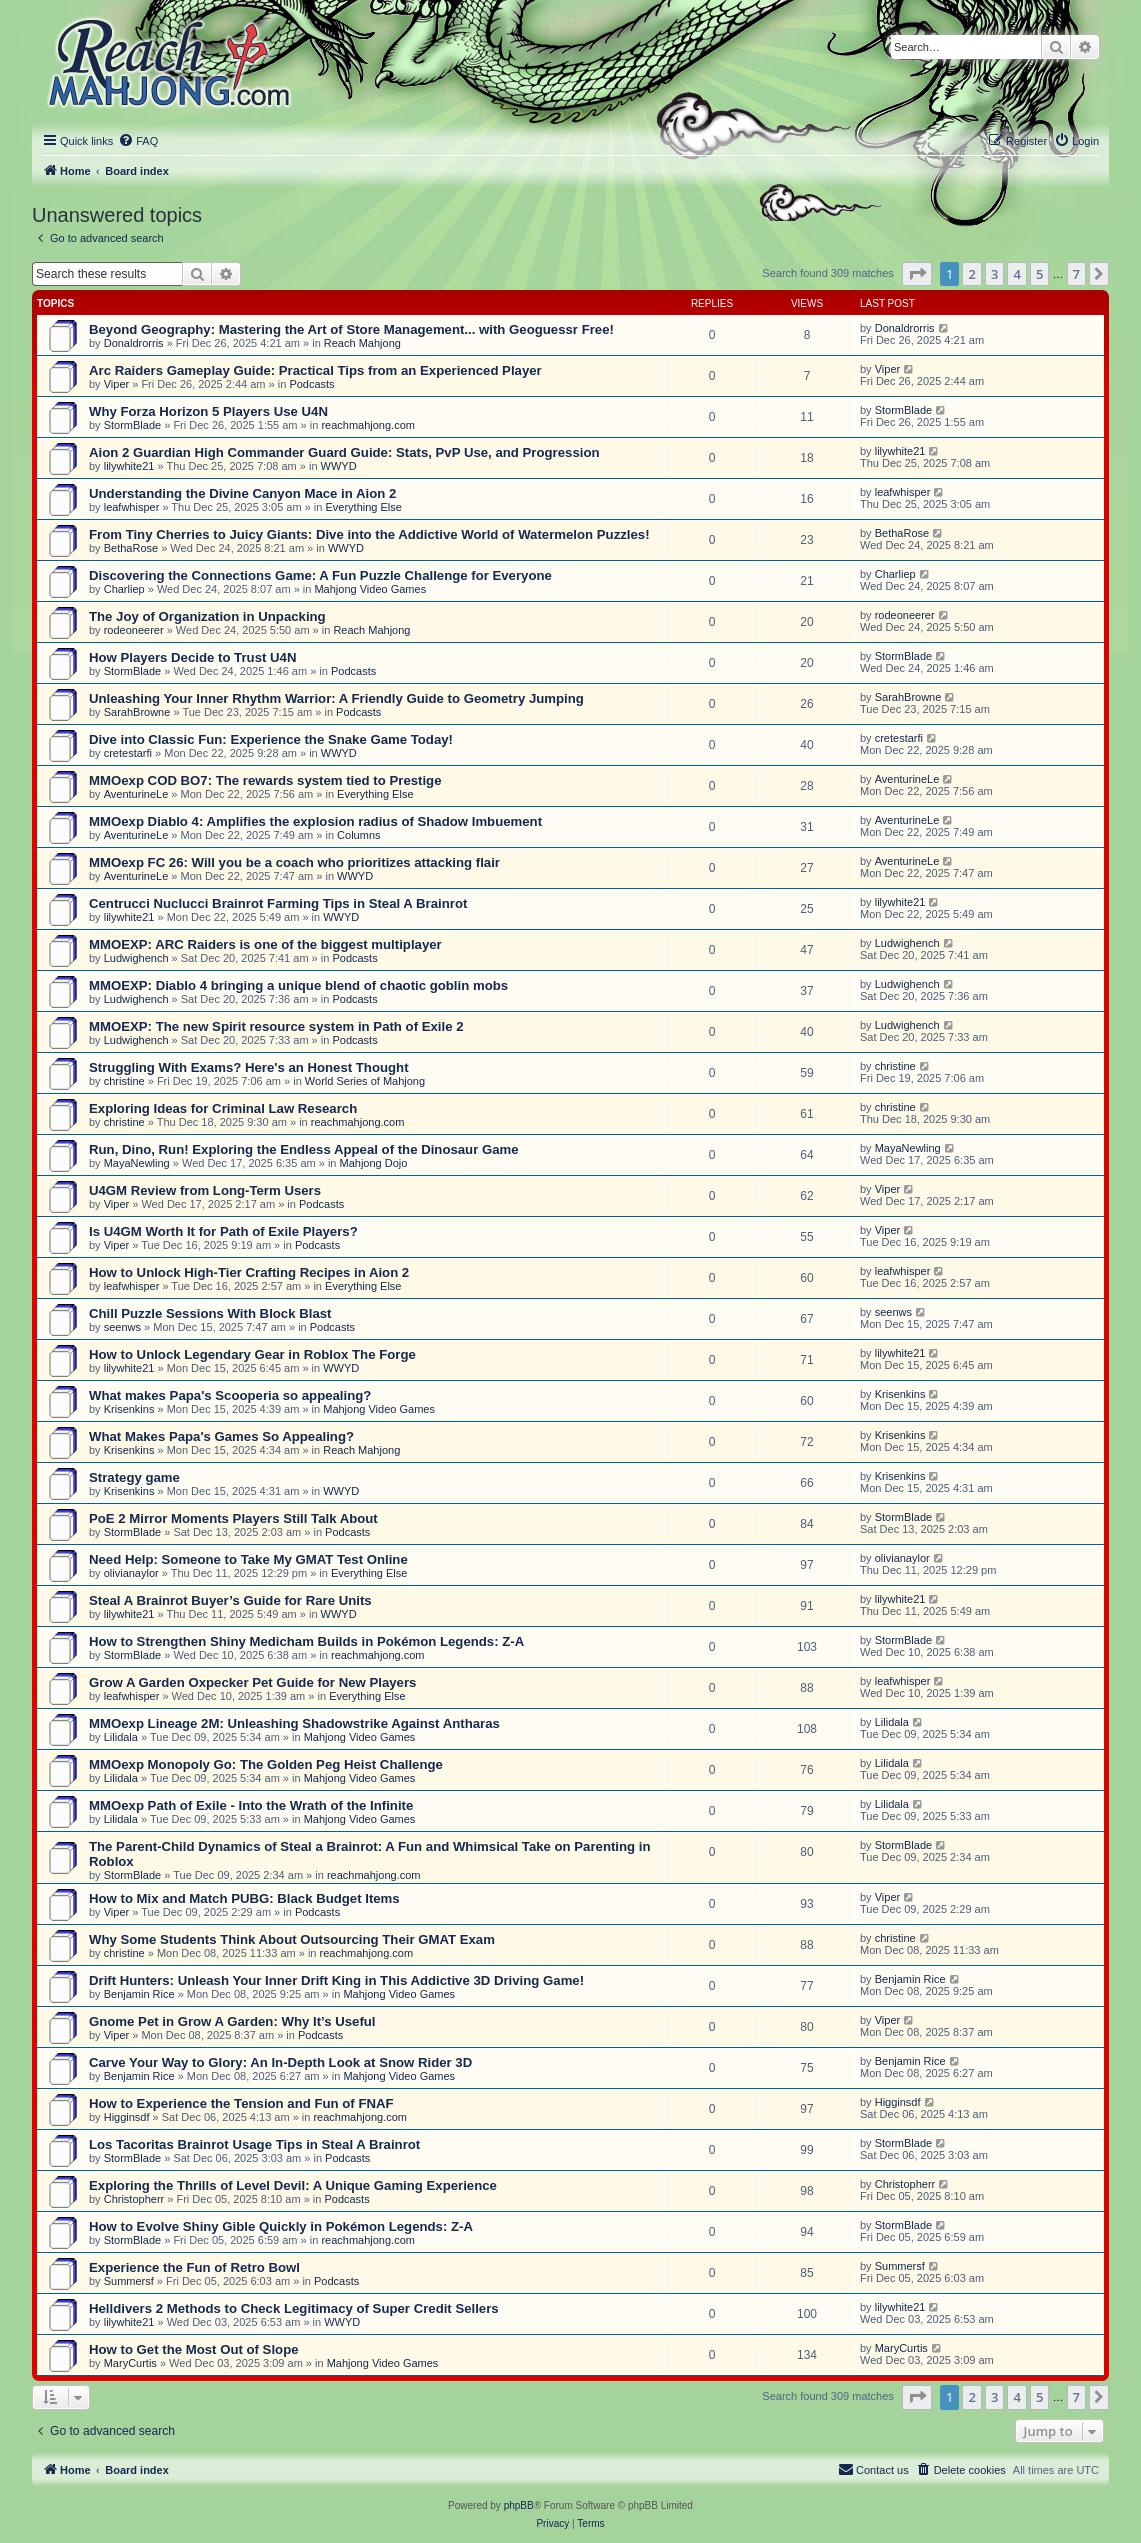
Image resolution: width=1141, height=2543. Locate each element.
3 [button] (994, 274)
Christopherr (134, 2199)
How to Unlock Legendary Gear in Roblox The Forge (252, 1354)
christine (124, 1081)
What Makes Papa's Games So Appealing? (221, 1436)
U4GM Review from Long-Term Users (205, 1190)
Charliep (124, 589)
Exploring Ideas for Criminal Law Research (223, 1108)
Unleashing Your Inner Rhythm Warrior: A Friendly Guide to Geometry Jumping (336, 698)
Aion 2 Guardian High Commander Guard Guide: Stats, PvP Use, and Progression (344, 452)
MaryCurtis (130, 2363)
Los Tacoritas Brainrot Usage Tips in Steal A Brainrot (254, 2144)
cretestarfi (128, 753)
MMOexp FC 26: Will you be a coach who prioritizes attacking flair (294, 862)
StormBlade (132, 425)
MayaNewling (137, 1163)
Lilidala (121, 1737)
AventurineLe (136, 794)
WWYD (339, 466)
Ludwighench (136, 958)
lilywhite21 (129, 466)
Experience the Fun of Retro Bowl (194, 2267)
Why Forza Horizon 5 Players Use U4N (208, 411)
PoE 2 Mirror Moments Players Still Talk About (233, 1518)
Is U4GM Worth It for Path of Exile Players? (223, 1231)
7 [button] (1076, 274)
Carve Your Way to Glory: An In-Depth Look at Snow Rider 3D (280, 2062)
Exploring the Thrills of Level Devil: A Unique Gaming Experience (293, 2185)
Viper (116, 384)
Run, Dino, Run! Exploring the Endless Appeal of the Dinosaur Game (304, 1149)
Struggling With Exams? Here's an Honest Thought (249, 1067)
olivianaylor (131, 1573)
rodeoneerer (134, 630)
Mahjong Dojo (374, 1163)
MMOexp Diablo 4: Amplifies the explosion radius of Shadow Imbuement (315, 821)
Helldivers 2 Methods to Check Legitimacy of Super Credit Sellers (294, 2308)
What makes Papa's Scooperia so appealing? (230, 1395)
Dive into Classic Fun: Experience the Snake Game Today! (271, 739)
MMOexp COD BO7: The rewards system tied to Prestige (265, 780)
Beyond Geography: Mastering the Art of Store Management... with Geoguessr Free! (351, 329)
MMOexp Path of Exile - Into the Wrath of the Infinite (251, 1805)
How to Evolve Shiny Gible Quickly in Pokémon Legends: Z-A (281, 2226)
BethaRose (131, 548)
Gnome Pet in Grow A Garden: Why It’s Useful (232, 2021)
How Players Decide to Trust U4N (192, 657)
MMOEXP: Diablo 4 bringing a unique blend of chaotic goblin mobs (298, 985)
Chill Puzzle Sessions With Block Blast (210, 1313)
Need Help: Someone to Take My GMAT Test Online (248, 1559)
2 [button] (971, 274)
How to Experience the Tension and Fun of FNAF (241, 2103)
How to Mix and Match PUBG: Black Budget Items (244, 1898)
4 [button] (1016, 274)
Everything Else (363, 507)
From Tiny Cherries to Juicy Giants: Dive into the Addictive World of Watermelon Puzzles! (369, 534)
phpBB (519, 2505)
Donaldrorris (134, 343)
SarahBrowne (137, 712)
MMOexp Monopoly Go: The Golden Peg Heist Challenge (266, 1764)
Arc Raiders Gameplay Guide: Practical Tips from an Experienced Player (315, 370)
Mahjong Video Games (370, 589)
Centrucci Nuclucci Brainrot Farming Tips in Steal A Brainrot (278, 903)
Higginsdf (127, 2117)
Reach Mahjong (362, 343)
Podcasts (311, 384)
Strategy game (134, 1477)
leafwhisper (132, 507)
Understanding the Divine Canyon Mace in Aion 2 (242, 493)
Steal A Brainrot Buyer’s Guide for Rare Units (230, 1600)
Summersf (129, 2281)
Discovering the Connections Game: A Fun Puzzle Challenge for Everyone (320, 575)
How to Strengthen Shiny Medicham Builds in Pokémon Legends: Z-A (306, 1641)
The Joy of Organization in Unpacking (207, 616)
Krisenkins (129, 1409)
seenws (122, 1327)
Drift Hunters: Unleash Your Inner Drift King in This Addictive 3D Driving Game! (336, 1980)
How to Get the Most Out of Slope (194, 2349)
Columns (358, 835)
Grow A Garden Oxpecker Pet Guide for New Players (252, 1682)
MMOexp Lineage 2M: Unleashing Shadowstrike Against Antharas (294, 1723)
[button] (917, 274)
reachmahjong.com (368, 425)
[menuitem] (138, 141)
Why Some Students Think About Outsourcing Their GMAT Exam (292, 1939)
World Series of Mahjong (365, 1081)
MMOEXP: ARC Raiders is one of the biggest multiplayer (265, 944)
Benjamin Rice (139, 1994)
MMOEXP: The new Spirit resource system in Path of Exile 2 (276, 1026)
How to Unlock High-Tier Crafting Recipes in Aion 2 (249, 1272)
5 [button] (1039, 274)
